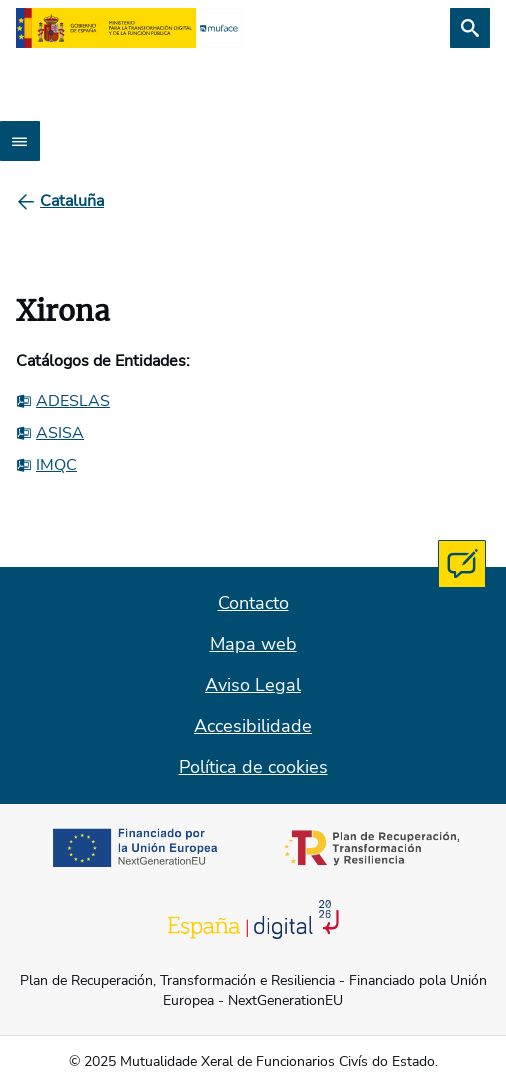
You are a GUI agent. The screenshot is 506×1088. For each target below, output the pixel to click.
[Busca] (470, 28)
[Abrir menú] (20, 141)
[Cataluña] (72, 201)
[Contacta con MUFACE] (462, 564)
